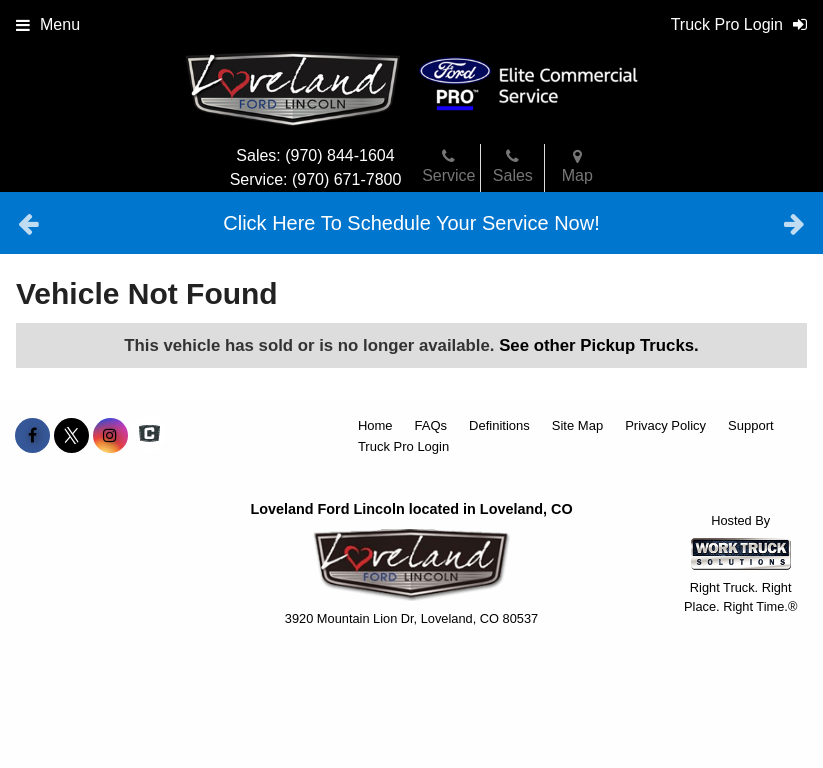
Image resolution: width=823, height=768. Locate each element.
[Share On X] (71, 436)
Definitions (499, 425)
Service (448, 166)
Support (751, 425)
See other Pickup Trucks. (599, 345)
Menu (48, 24)
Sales (513, 166)
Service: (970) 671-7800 (316, 179)
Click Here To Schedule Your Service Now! (411, 223)
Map (577, 166)
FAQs (431, 425)
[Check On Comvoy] (149, 436)
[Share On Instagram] (110, 436)
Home (375, 425)
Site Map (577, 425)
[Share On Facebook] (32, 436)
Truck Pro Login (403, 446)
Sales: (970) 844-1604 (315, 155)
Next (794, 223)
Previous (28, 223)
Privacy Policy (665, 425)
